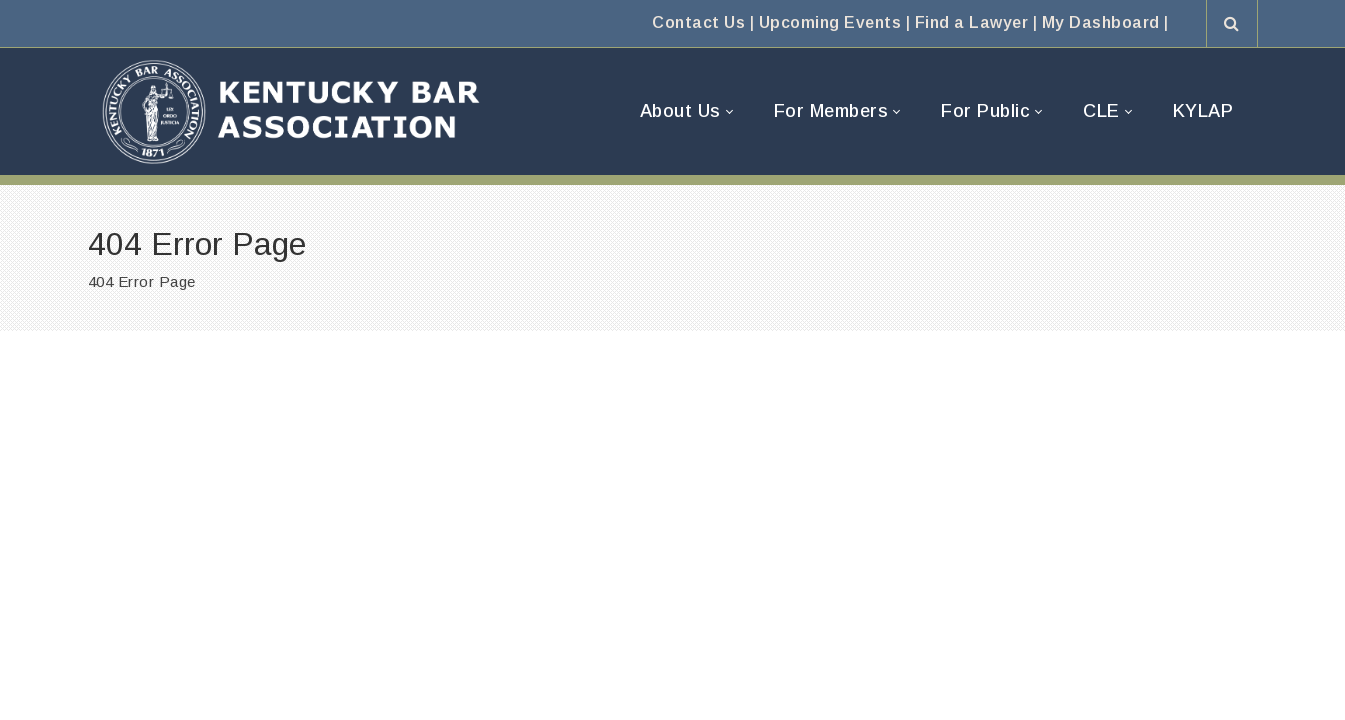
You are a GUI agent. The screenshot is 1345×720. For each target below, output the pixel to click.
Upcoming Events (830, 22)
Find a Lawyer (972, 22)
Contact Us (698, 22)
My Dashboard (1101, 22)
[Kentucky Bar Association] (291, 111)
